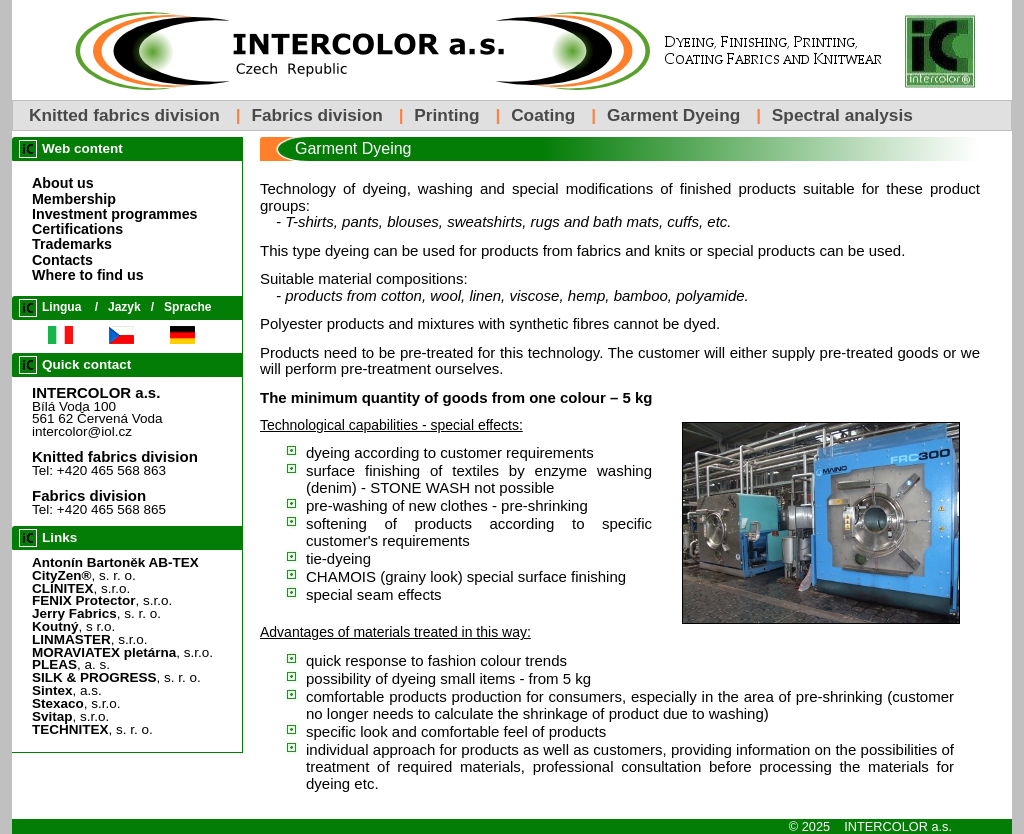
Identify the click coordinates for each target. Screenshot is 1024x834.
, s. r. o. (84, 575)
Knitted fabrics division (124, 115)
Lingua (61, 307)
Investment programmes (115, 214)
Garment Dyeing (673, 115)
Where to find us (88, 275)
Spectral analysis (842, 115)
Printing (446, 115)
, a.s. (67, 690)
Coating (543, 115)
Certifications (77, 229)
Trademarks (72, 244)
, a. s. (71, 664)
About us (63, 183)
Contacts (62, 260)
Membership (74, 199)
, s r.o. (73, 626)
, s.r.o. (81, 588)
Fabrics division (316, 115)
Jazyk (124, 307)
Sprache (187, 307)
